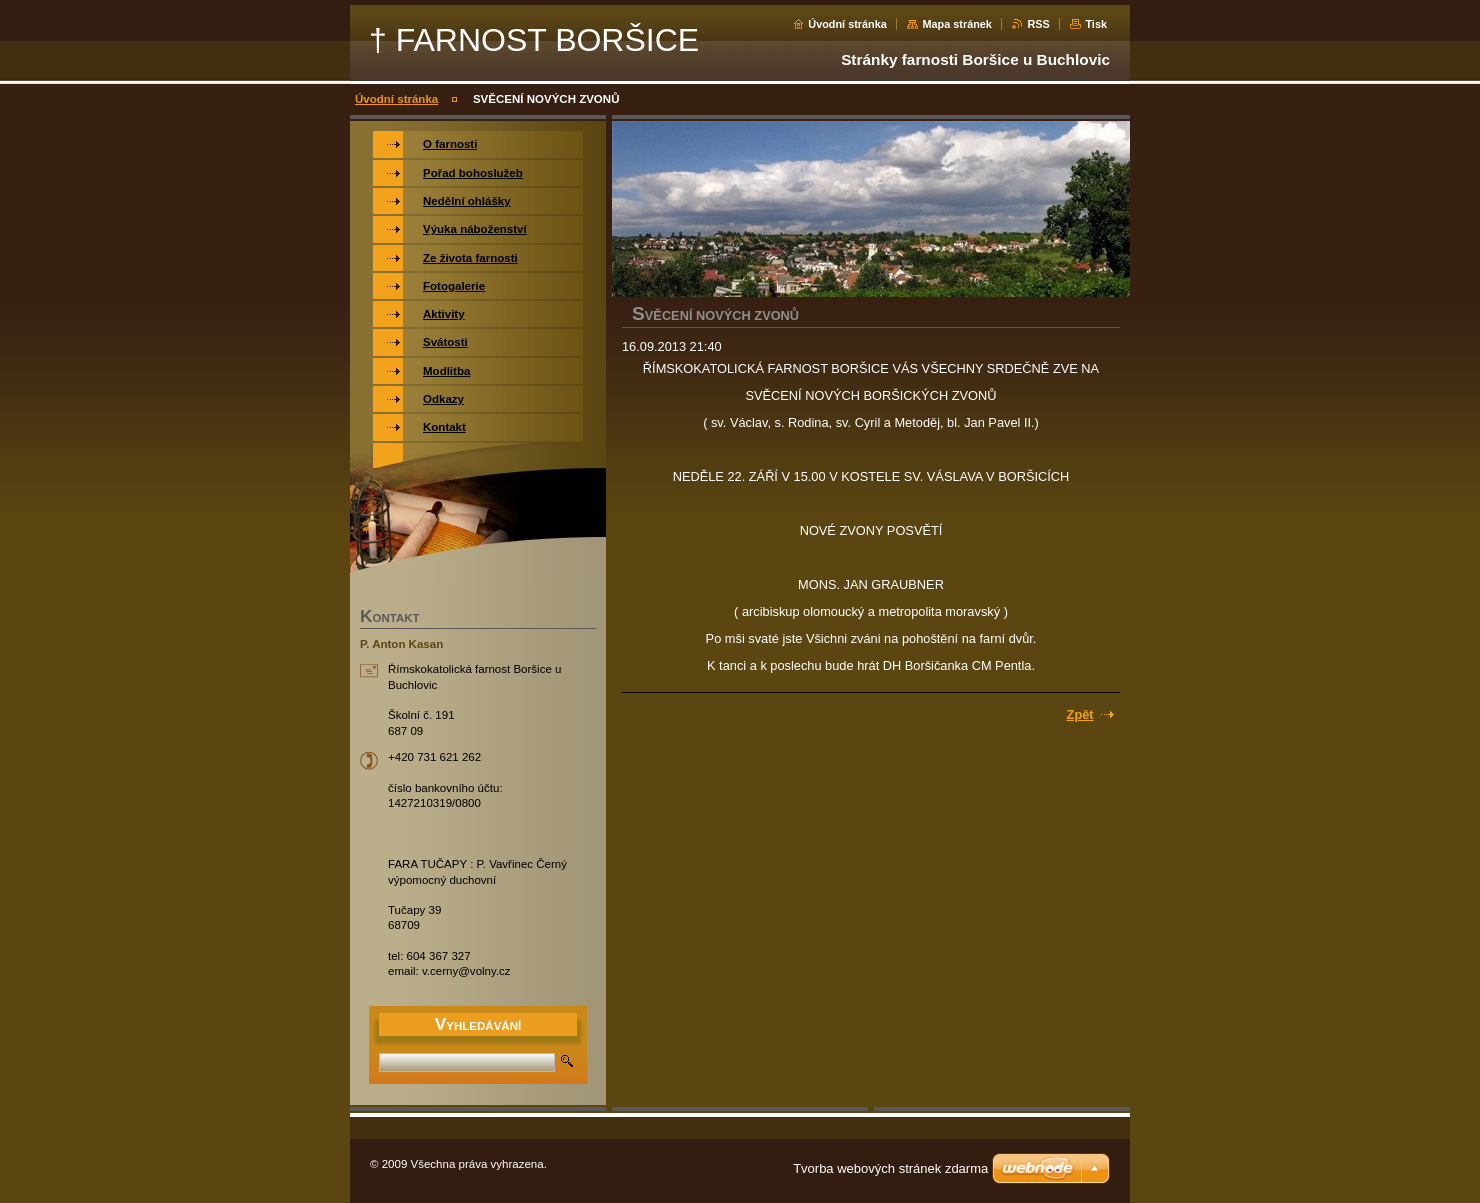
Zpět (1080, 714)
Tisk (1096, 24)
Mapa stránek (957, 24)
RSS (1038, 24)
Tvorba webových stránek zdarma (890, 1168)
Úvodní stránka (847, 24)
